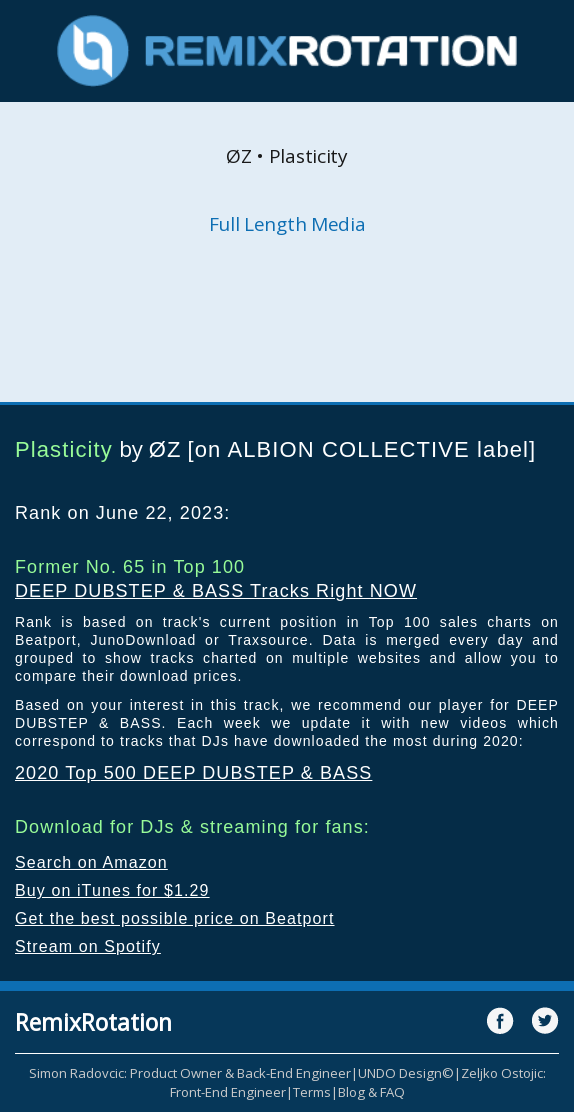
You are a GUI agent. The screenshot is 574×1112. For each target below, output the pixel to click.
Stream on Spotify (88, 946)
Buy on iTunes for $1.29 (112, 890)
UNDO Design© (406, 1073)
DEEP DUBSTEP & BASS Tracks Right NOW (216, 591)
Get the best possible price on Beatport (175, 918)
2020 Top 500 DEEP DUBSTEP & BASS (193, 773)
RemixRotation (93, 1022)
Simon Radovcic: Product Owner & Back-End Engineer (190, 1073)
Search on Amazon (91, 862)
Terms (312, 1092)
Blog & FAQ (371, 1092)
